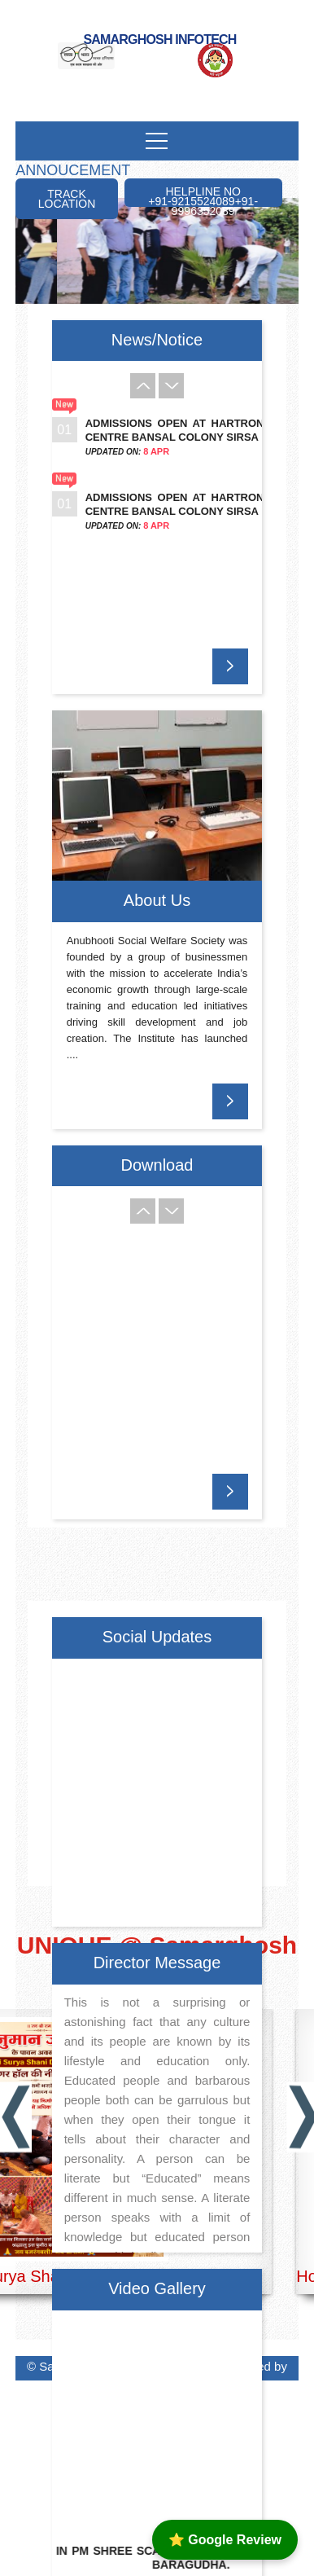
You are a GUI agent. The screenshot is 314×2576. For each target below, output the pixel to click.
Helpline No (203, 196)
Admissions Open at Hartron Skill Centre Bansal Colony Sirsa (192, 430)
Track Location (67, 198)
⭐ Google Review (224, 2540)
